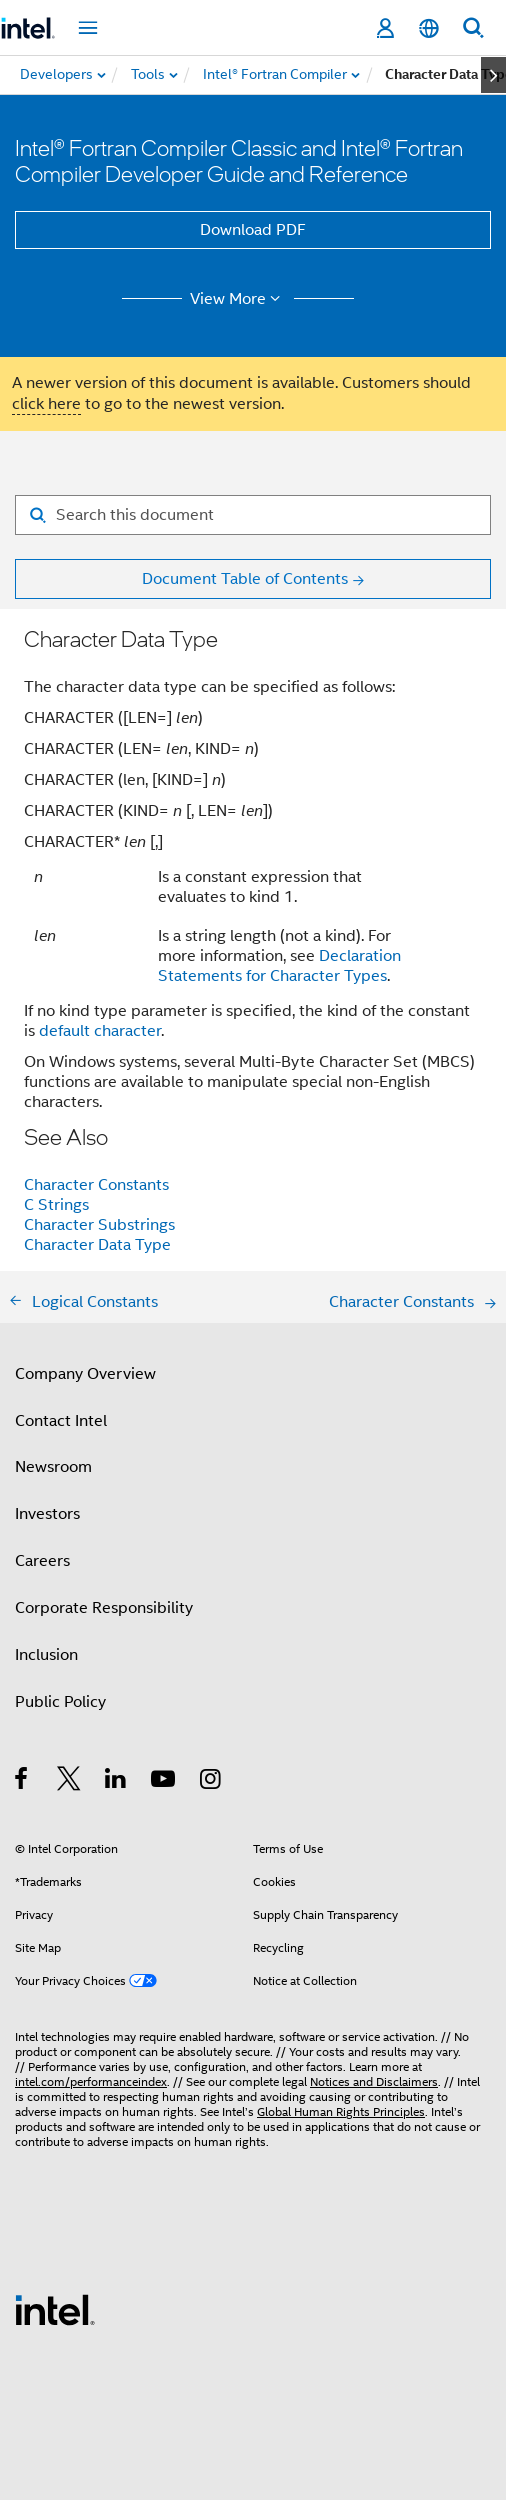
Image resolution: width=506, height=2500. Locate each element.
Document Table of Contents (245, 579)
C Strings (56, 1205)
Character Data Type (97, 1245)
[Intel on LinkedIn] (116, 1782)
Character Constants (96, 1185)
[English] (429, 28)
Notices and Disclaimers (374, 2081)
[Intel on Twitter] (69, 1782)
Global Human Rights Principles (341, 2111)
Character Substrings (99, 1225)
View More (238, 299)
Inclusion (46, 1655)
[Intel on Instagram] (211, 1782)
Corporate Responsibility (104, 1608)
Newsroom (53, 1467)
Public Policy (60, 1702)
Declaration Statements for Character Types (279, 966)
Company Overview (85, 1374)
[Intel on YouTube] (164, 1782)
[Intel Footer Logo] (55, 2309)
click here (46, 404)
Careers (42, 1561)
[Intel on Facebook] (22, 1782)
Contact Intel (61, 1421)
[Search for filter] (253, 515)
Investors (47, 1514)
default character (100, 1031)
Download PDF (253, 230)
